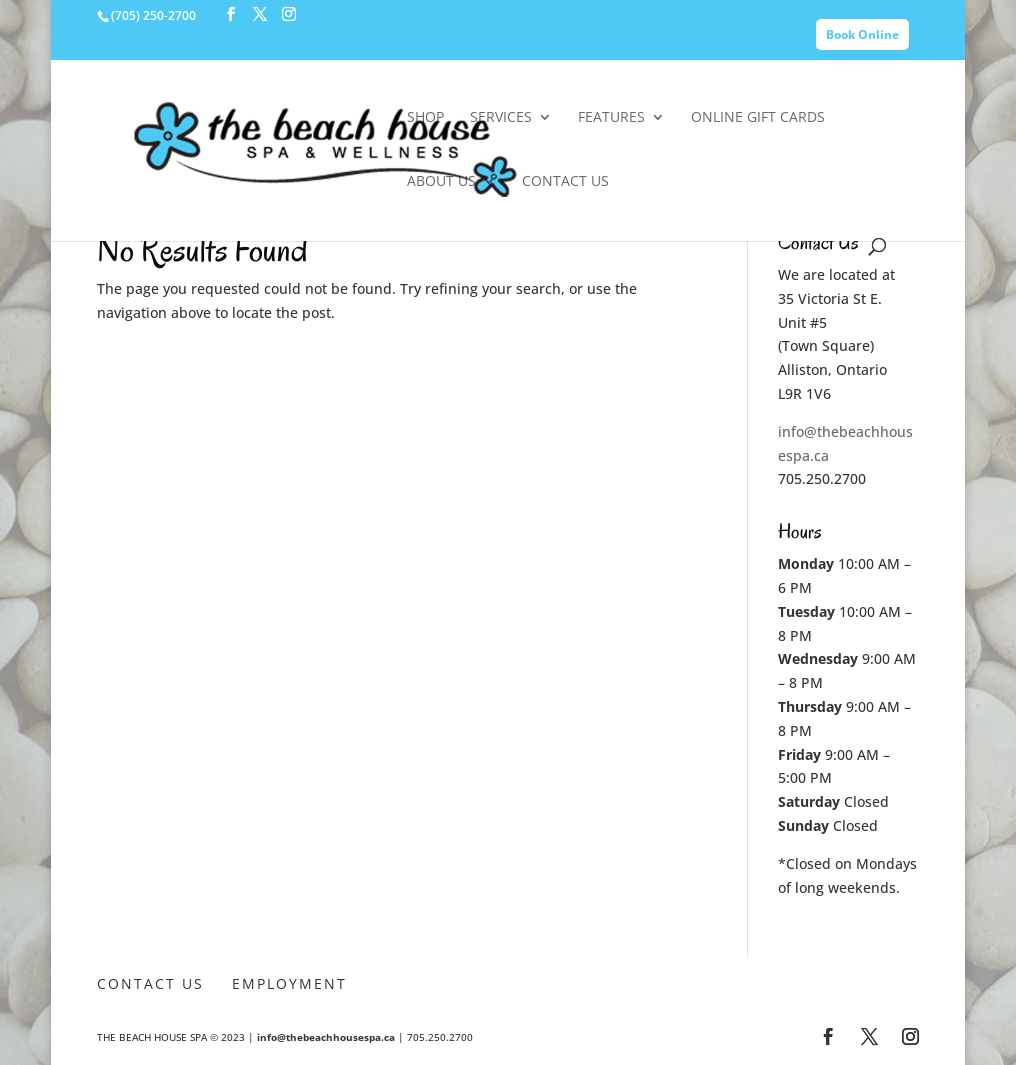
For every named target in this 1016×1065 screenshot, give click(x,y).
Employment (289, 983)
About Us (441, 182)
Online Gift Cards (758, 118)
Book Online (862, 34)
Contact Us (565, 182)
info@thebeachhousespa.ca (326, 1037)
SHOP (425, 118)
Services (501, 118)
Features (611, 118)
